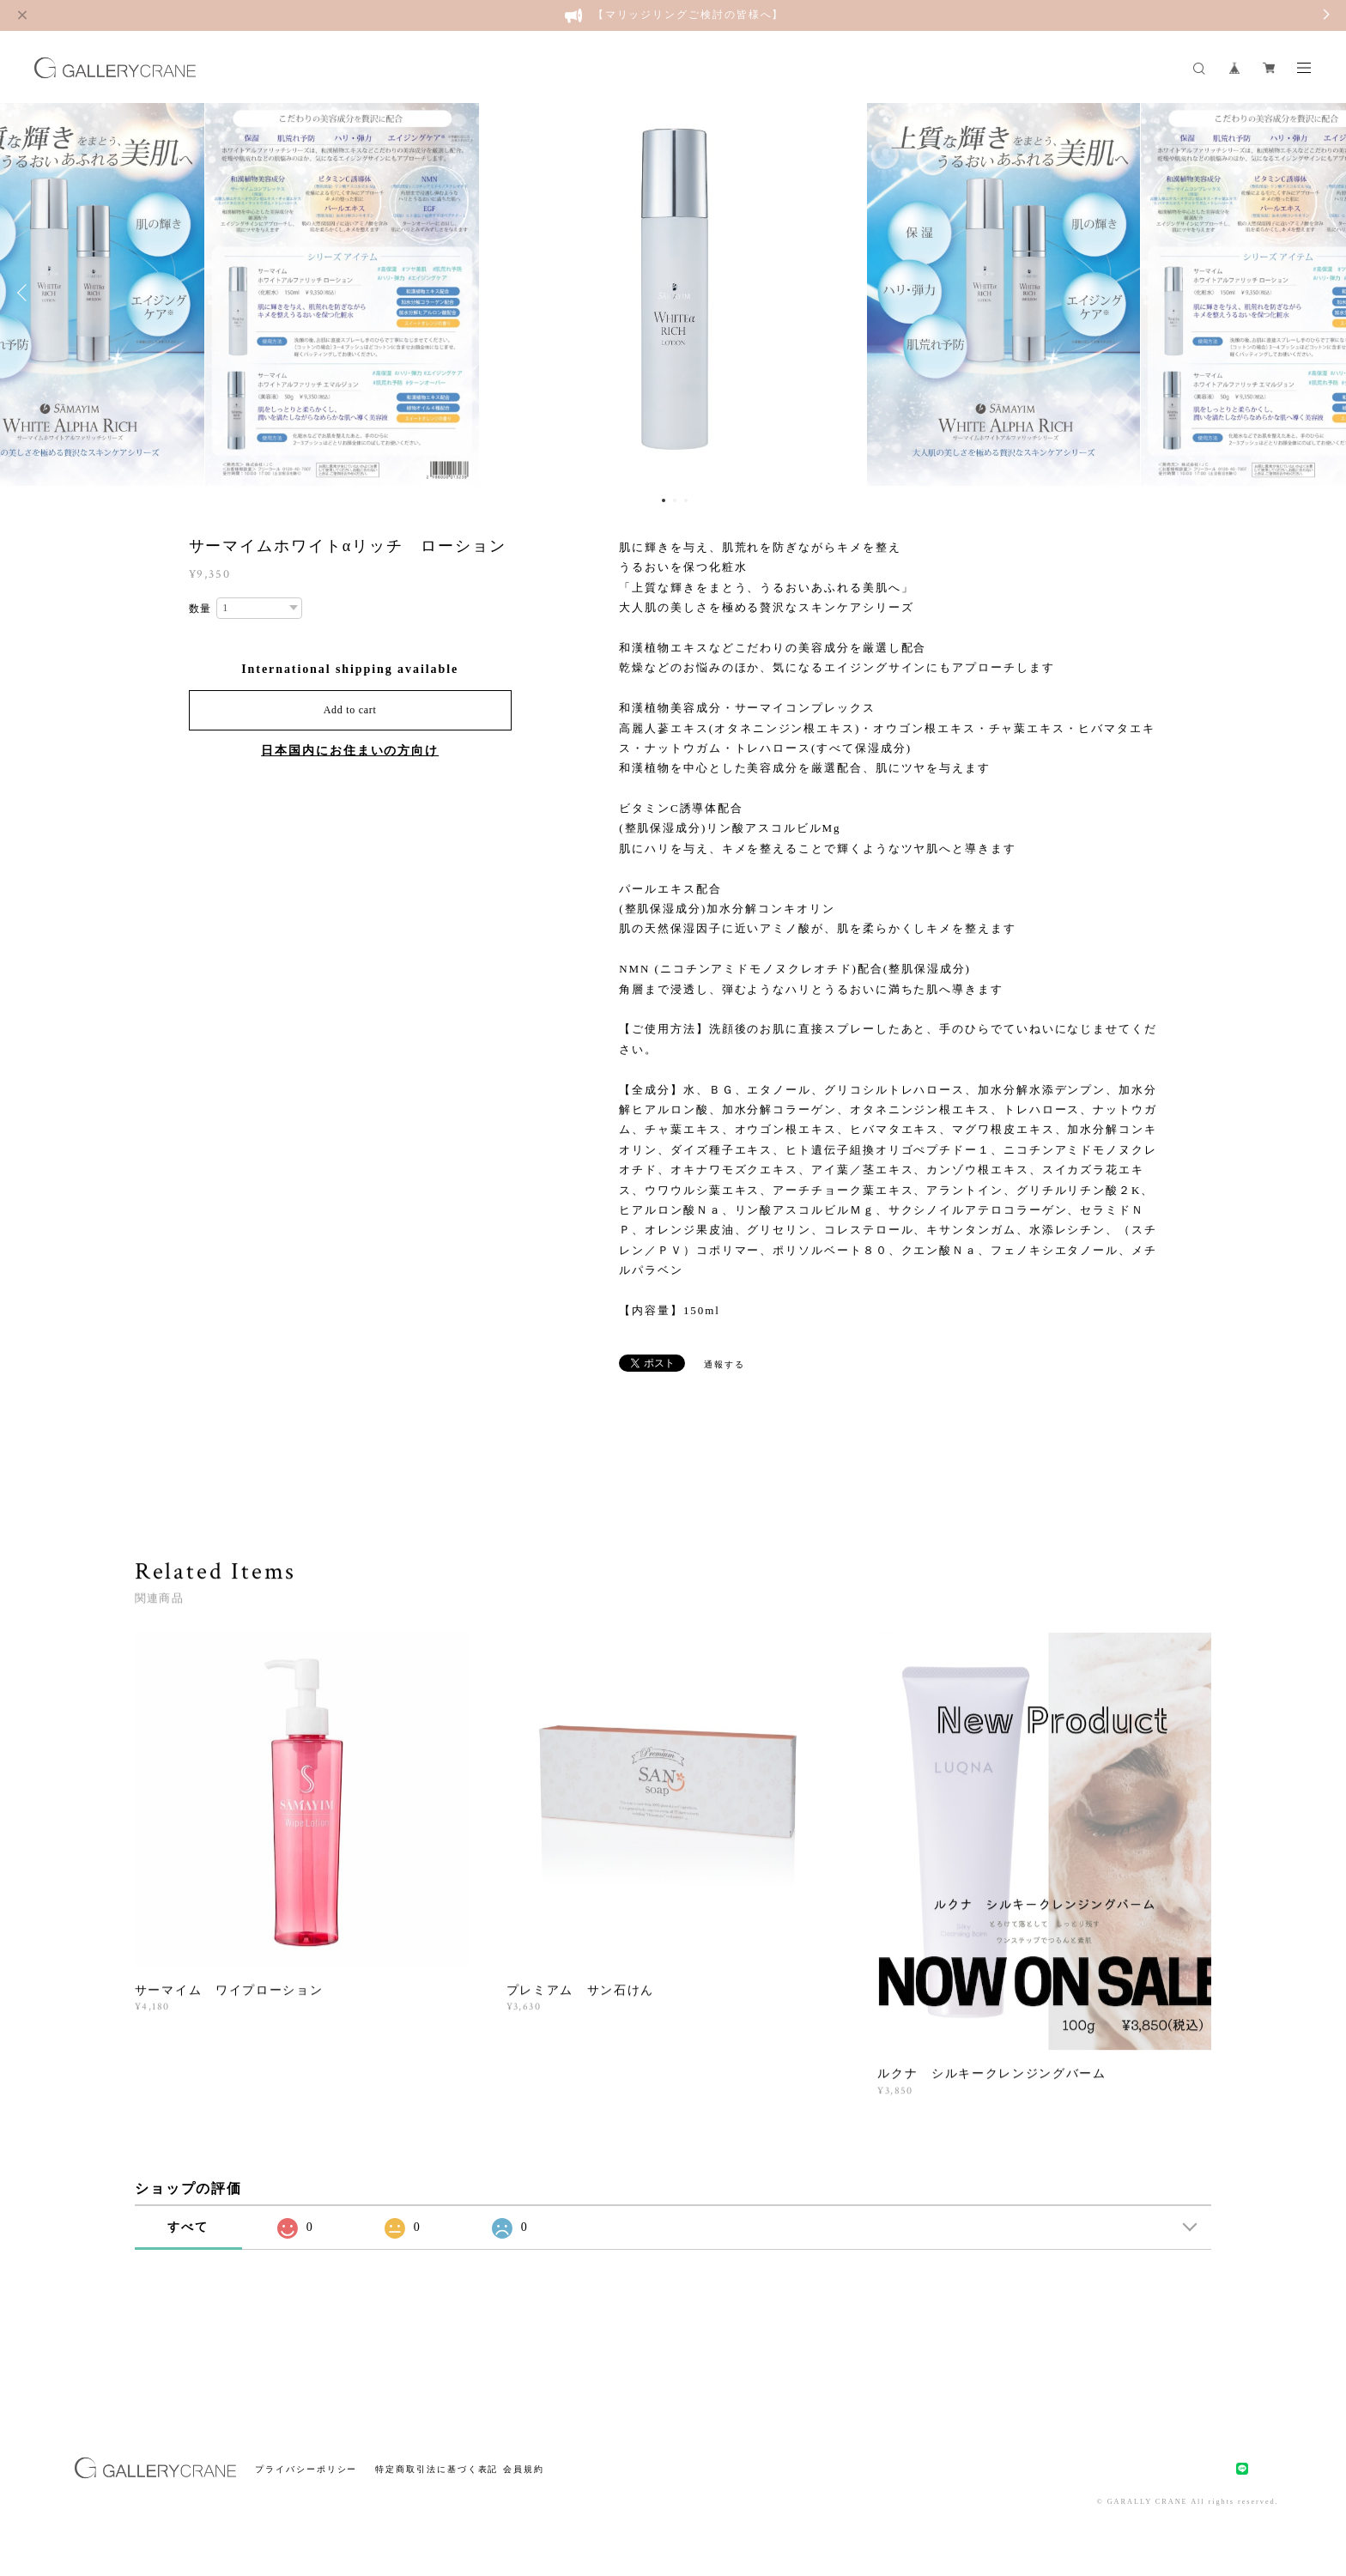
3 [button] (686, 500)
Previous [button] (25, 292)
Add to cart (350, 710)
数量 (201, 609)
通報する (724, 1364)
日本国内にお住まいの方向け (350, 750)
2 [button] (674, 500)
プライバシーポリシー (306, 2469)
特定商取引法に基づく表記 (436, 2469)
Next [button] (1320, 292)
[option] (673, 293)
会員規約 (523, 2469)
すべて (188, 2227)
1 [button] (663, 500)
